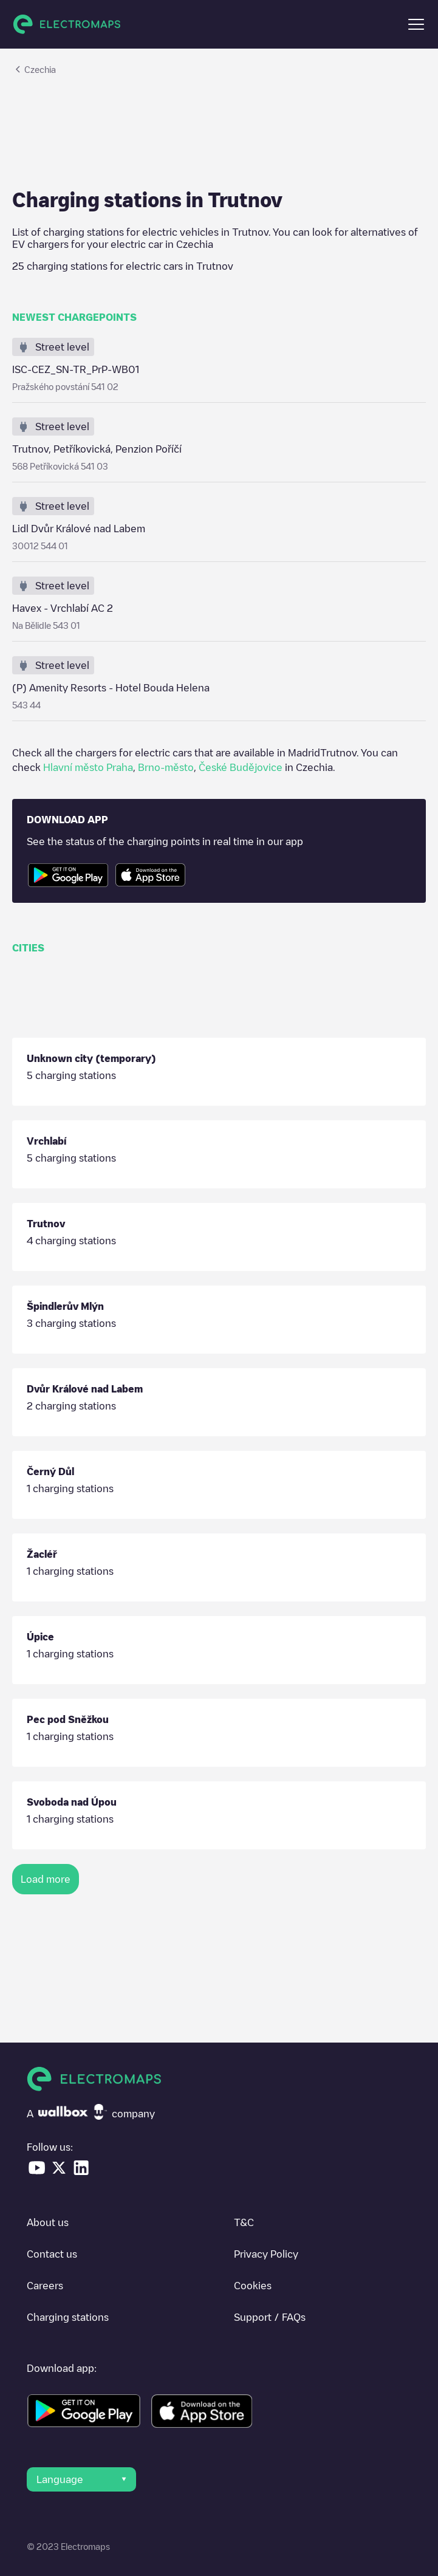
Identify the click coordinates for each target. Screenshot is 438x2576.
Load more (45, 1879)
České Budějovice (240, 767)
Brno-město (166, 767)
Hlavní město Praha (88, 767)
